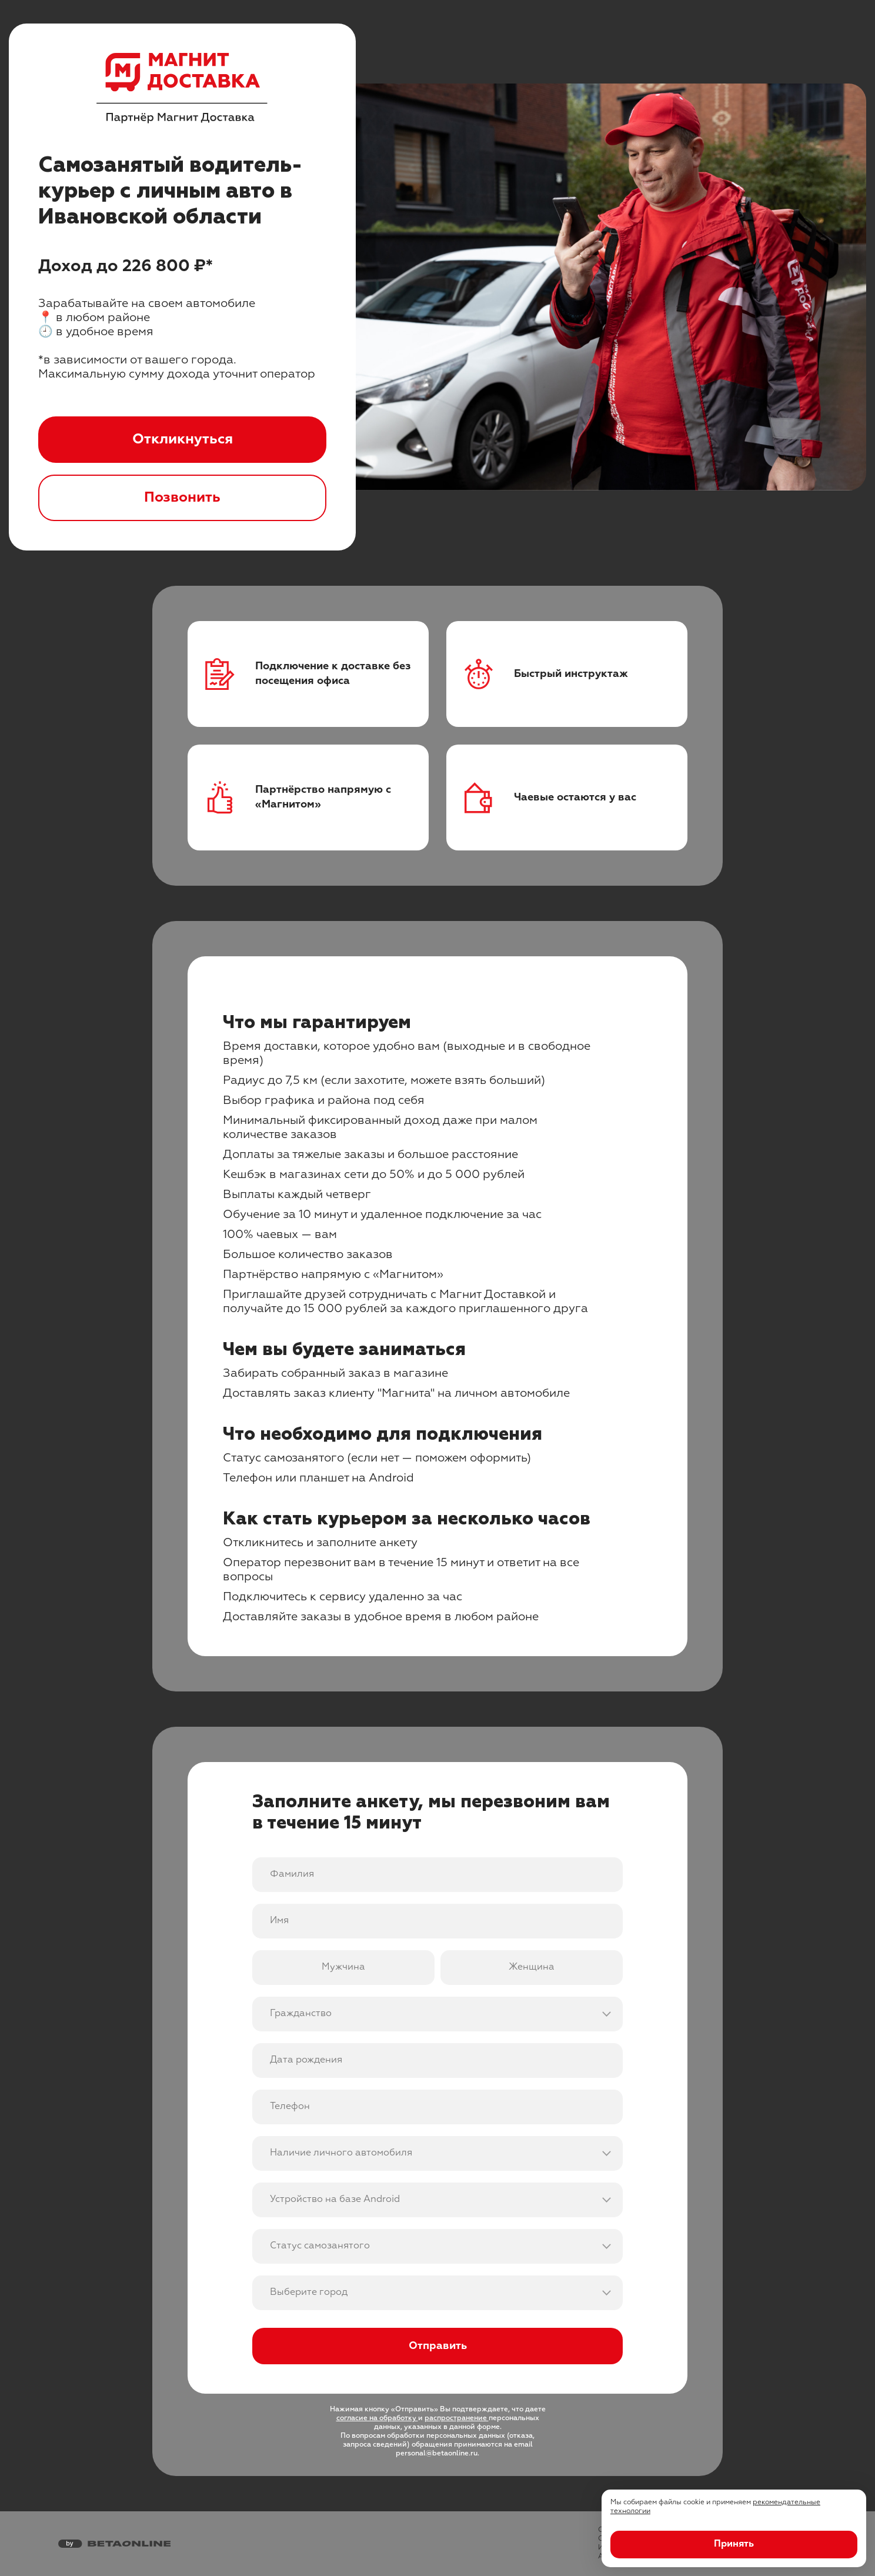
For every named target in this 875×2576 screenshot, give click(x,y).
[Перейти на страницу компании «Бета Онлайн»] (114, 2544)
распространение (457, 2418)
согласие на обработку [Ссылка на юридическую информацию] (377, 2418)
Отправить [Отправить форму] (438, 2346)
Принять (734, 2544)
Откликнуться (182, 439)
